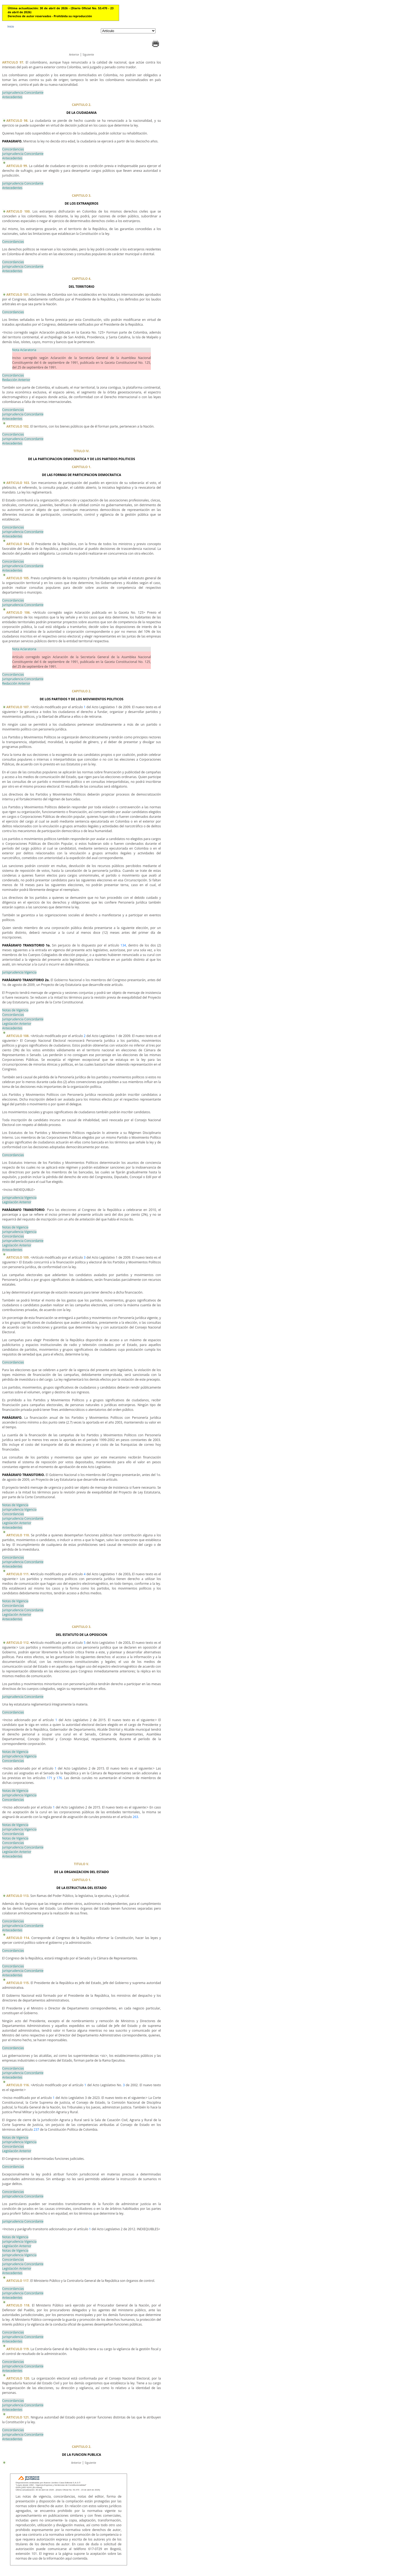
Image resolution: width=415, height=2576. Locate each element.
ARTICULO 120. (18, 2378)
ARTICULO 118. (19, 2305)
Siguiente (88, 54)
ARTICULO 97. (14, 62)
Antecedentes (12, 97)
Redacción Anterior (16, 380)
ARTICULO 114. (18, 1938)
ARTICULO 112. (18, 1642)
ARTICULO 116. (18, 2085)
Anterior (74, 54)
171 (49, 1778)
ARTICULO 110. (18, 1535)
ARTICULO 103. (18, 483)
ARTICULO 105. (18, 578)
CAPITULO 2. (81, 104)
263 (135, 1817)
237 (36, 2129)
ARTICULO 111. (18, 1574)
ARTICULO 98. (18, 120)
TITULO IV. (81, 451)
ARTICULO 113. (18, 1895)
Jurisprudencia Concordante (22, 92)
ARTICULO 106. (19, 612)
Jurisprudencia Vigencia (19, 972)
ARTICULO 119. (18, 2349)
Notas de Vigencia (15, 1010)
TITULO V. (81, 1864)
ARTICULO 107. (18, 707)
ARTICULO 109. (18, 1257)
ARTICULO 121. (18, 2417)
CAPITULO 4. (81, 278)
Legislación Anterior (16, 1023)
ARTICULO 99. (17, 166)
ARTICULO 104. (18, 544)
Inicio (10, 26)
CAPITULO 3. (81, 195)
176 (59, 1778)
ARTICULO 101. (18, 294)
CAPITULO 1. (81, 467)
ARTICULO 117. (18, 2280)
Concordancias (13, 149)
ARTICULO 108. (18, 1036)
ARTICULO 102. (18, 426)
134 (123, 945)
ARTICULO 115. (18, 1983)
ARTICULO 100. (19, 211)
